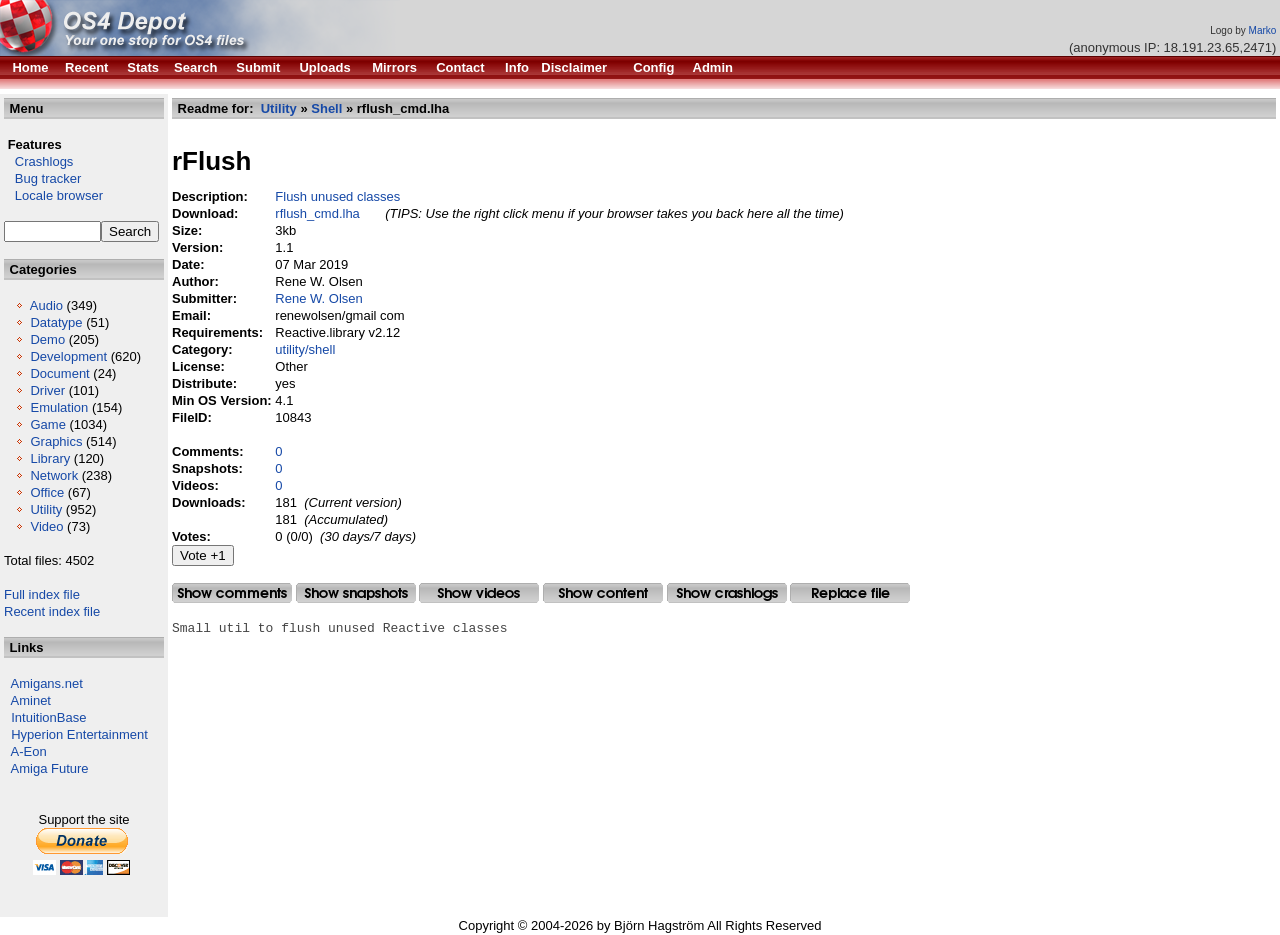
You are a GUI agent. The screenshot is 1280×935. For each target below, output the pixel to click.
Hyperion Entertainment (79, 734)
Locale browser (53, 195)
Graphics (56, 441)
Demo (47, 339)
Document (59, 373)
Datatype (56, 322)
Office (47, 492)
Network (54, 475)
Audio (46, 305)
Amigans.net (47, 683)
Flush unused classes (337, 196)
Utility (46, 509)
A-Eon (29, 751)
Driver (47, 390)
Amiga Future (50, 768)
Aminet (31, 700)
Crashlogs (38, 161)
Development (68, 356)
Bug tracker (42, 178)
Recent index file (52, 611)
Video (46, 526)
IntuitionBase (48, 717)
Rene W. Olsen (318, 298)
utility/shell (305, 349)
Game (47, 424)
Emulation (59, 407)
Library (50, 458)
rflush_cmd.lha (317, 213)
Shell (326, 108)
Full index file (42, 594)
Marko (1263, 30)
